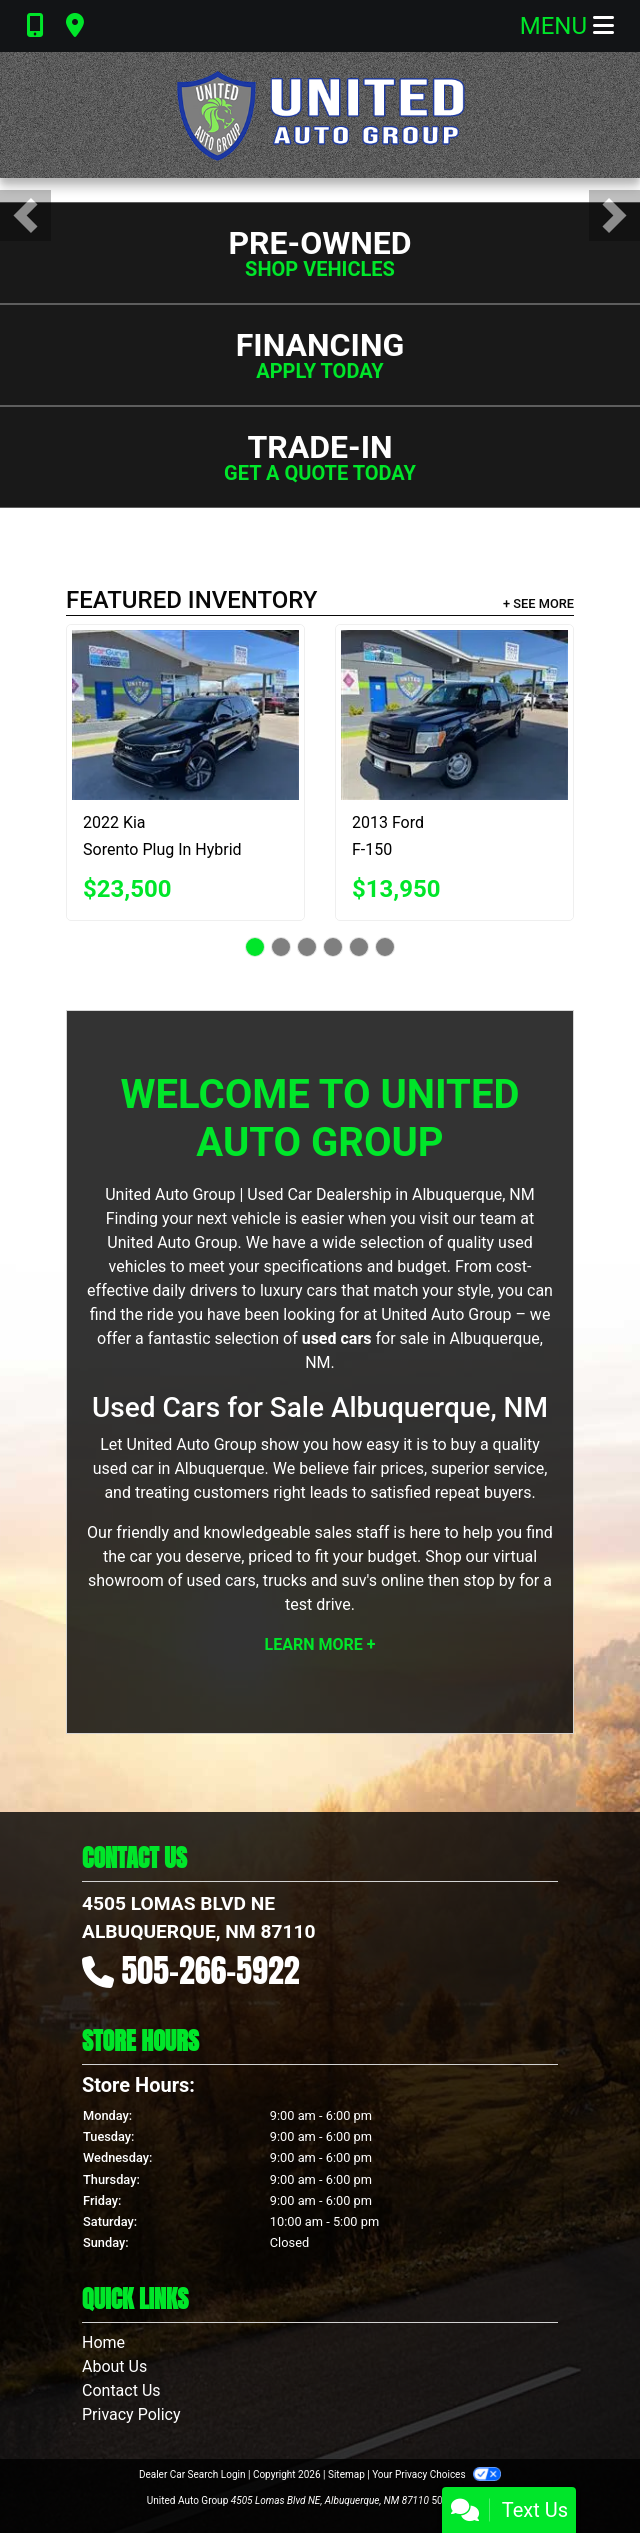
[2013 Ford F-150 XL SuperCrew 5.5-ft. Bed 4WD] (454, 715)
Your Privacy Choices (436, 2474)
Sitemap (346, 2474)
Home (103, 2342)
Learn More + (320, 1644)
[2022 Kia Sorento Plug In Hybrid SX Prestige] (185, 715)
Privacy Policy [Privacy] (131, 2414)
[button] (25, 215)
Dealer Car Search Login (192, 2474)
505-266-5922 (211, 1970)
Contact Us (121, 2390)
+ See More (538, 603)
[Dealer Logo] (320, 115)
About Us (114, 2366)
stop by (489, 1580)
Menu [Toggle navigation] (567, 26)
